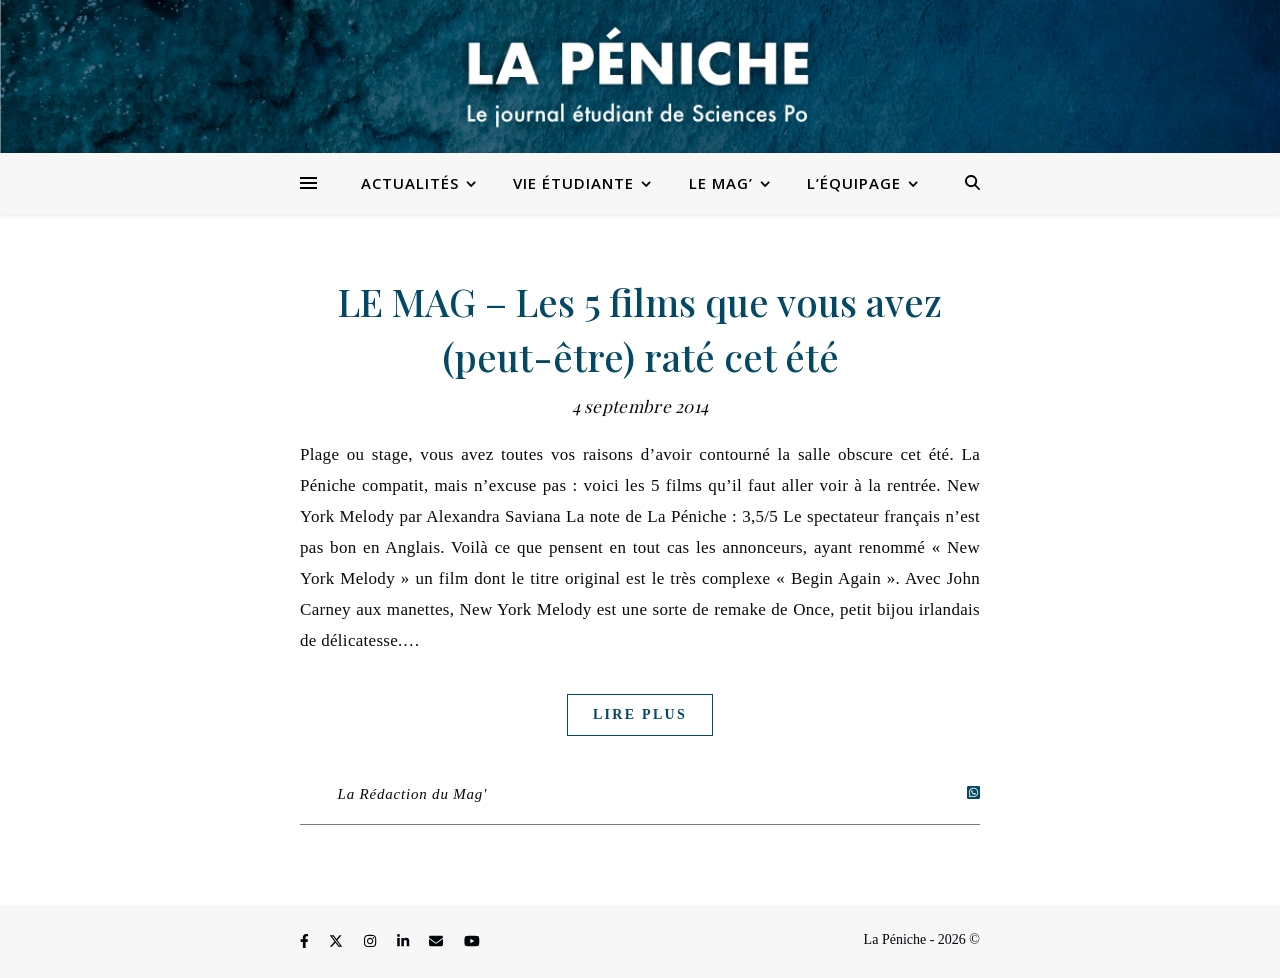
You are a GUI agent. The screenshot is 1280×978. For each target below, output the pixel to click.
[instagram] (372, 942)
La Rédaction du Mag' (413, 794)
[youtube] (472, 942)
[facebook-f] (306, 942)
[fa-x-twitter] (338, 942)
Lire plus (640, 714)
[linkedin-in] (405, 942)
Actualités (410, 183)
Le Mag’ (721, 183)
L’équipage (854, 183)
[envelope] (438, 942)
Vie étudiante (573, 183)
